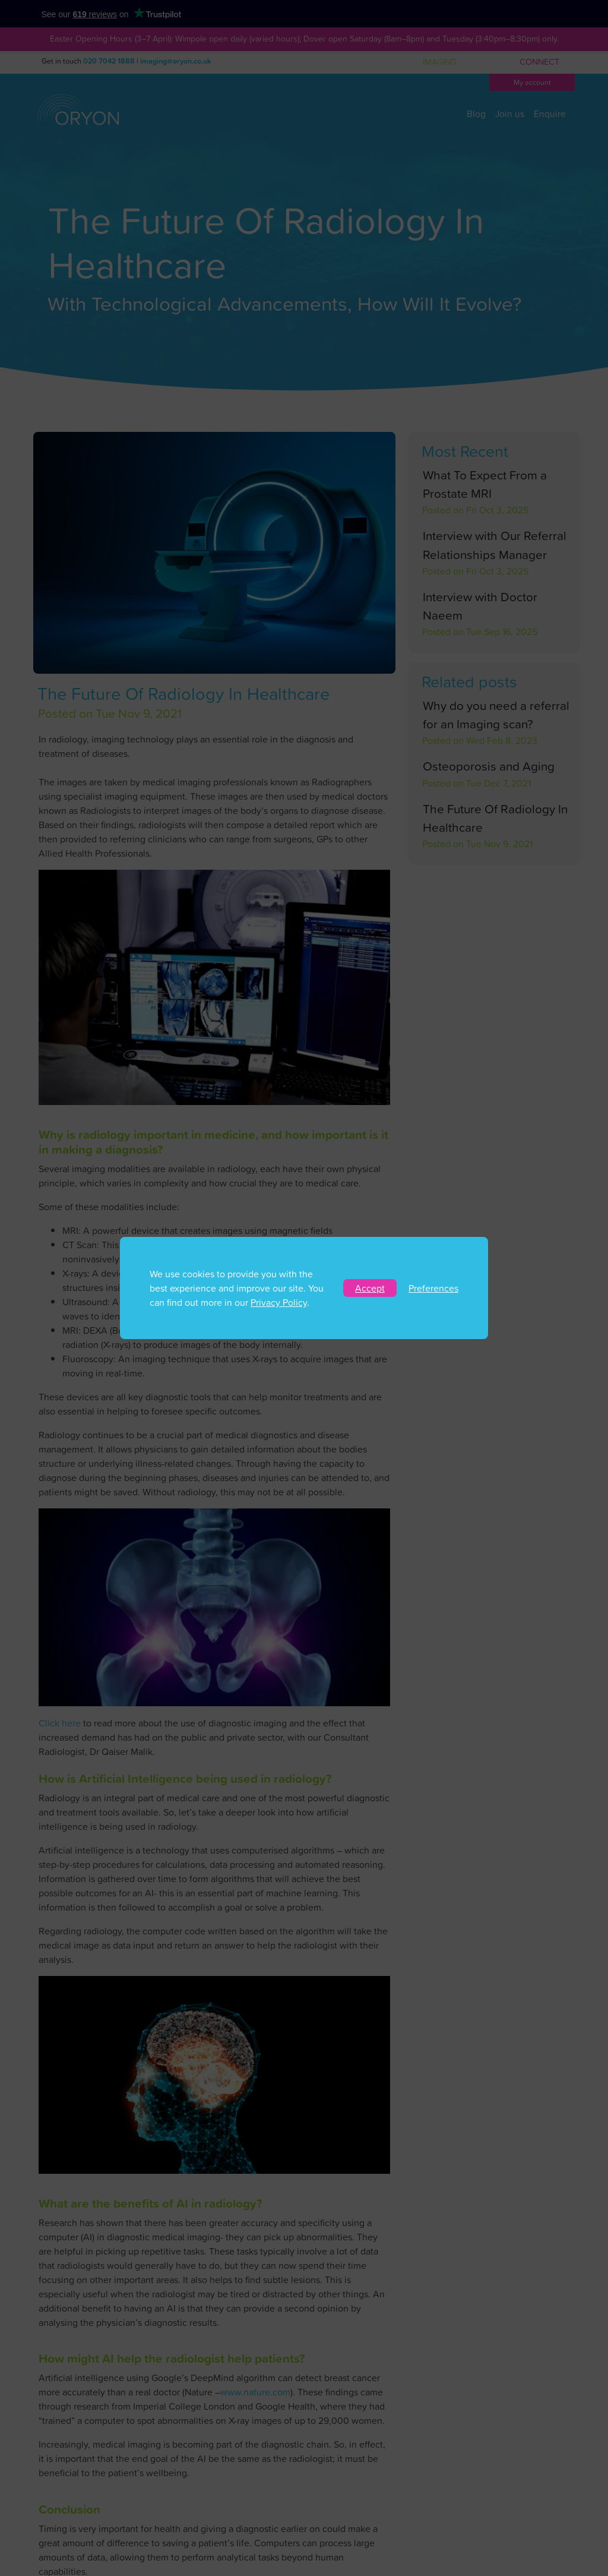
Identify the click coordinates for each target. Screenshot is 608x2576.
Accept (370, 1288)
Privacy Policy (279, 1302)
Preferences (433, 1288)
